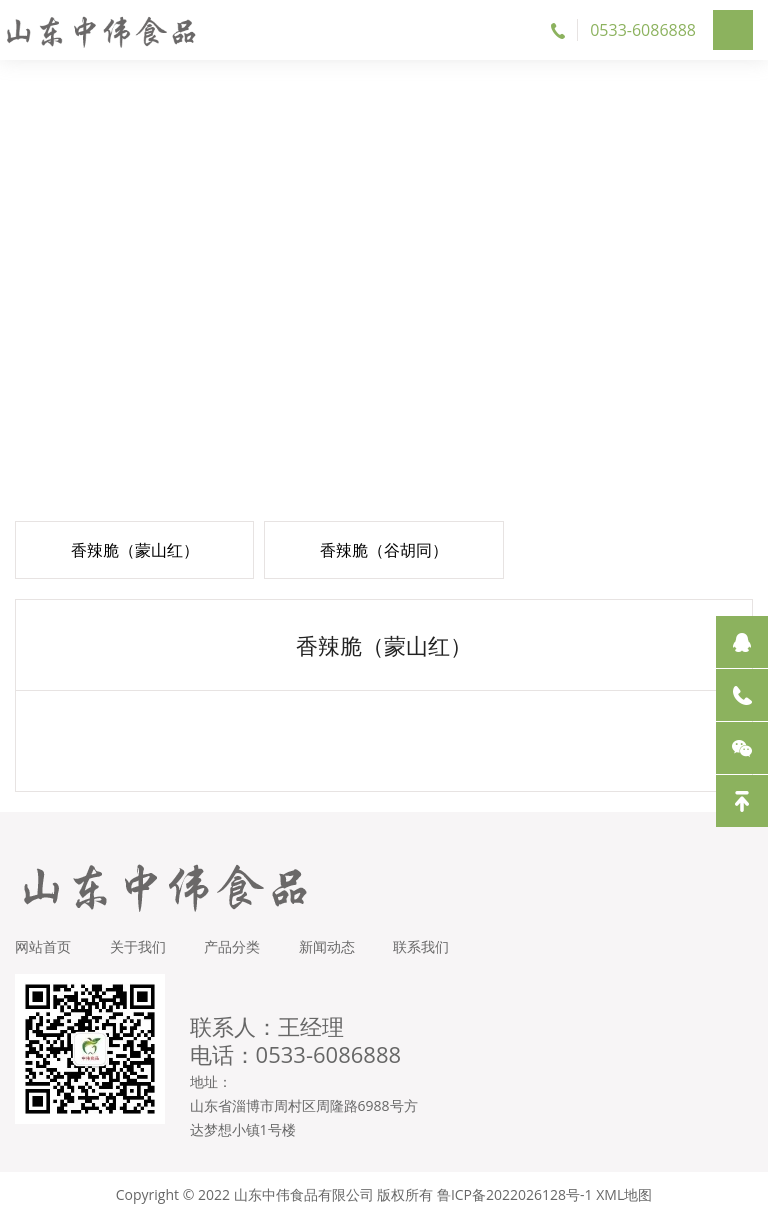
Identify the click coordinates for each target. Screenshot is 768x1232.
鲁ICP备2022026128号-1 (515, 1208)
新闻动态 (331, 960)
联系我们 (427, 960)
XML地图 (624, 1208)
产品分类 (235, 960)
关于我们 (139, 960)
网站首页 (43, 960)
